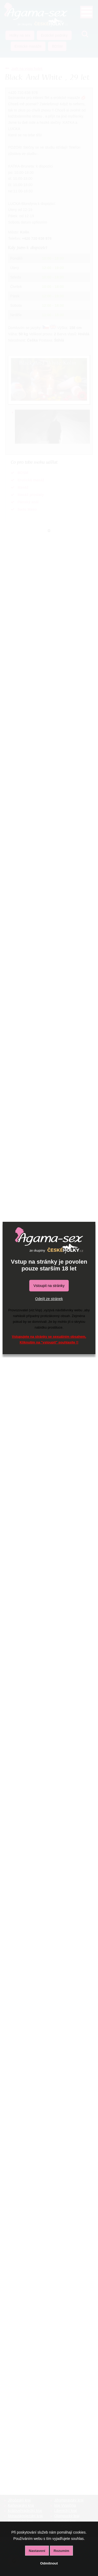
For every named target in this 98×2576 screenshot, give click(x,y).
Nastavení (37, 2551)
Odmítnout (49, 2563)
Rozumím (61, 2551)
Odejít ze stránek (49, 1299)
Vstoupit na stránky (49, 1286)
